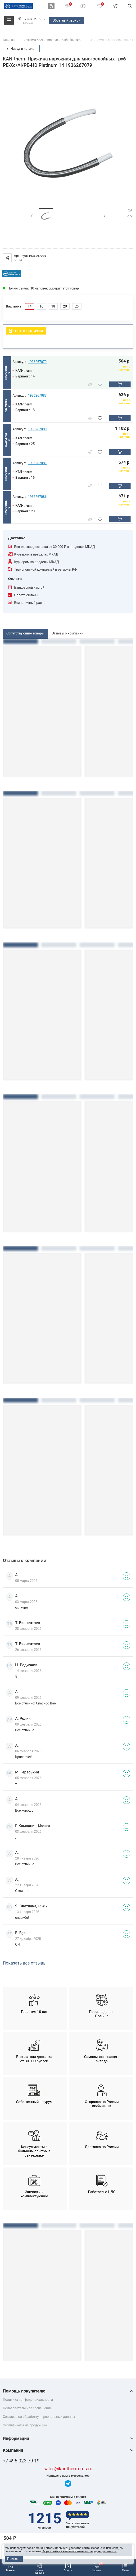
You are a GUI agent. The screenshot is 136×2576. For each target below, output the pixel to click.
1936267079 (37, 362)
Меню (125, 2567)
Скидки (68, 2567)
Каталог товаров (39, 2568)
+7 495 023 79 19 (34, 19)
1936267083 (37, 395)
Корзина (97, 2567)
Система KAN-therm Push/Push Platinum (52, 39)
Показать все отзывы (24, 1963)
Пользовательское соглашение (27, 2408)
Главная (10, 2567)
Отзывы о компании (67, 633)
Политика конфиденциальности (28, 2400)
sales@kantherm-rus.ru (68, 2468)
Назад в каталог (21, 49)
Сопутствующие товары (25, 633)
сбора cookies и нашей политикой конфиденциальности (78, 2551)
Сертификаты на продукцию (25, 2425)
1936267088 (37, 429)
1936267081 (37, 463)
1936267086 (37, 497)
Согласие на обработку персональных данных (39, 2417)
